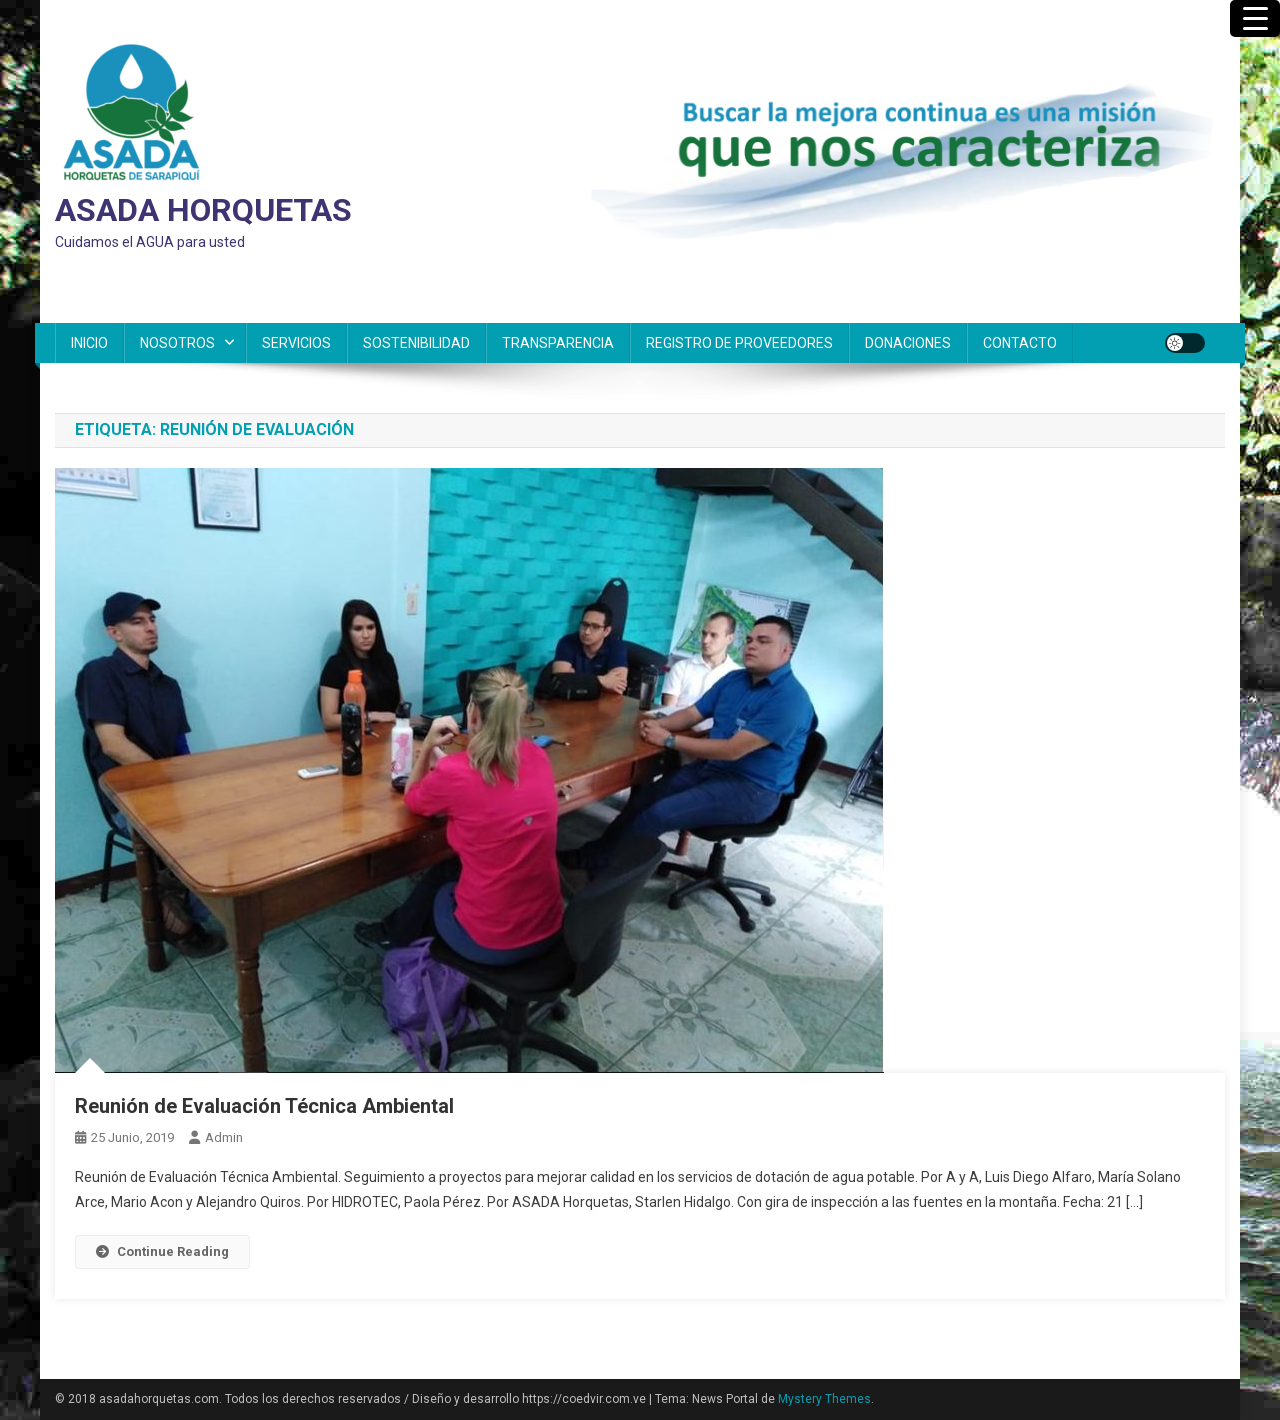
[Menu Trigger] (1255, 18)
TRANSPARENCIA (558, 343)
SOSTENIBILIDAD (416, 343)
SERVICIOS (296, 343)
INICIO (89, 343)
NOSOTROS (177, 343)
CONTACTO (1020, 343)
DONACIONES (908, 343)
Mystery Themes (824, 1399)
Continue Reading (162, 1251)
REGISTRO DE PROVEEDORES (739, 343)
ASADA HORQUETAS (203, 210)
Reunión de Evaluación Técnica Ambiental (264, 1106)
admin (224, 1137)
